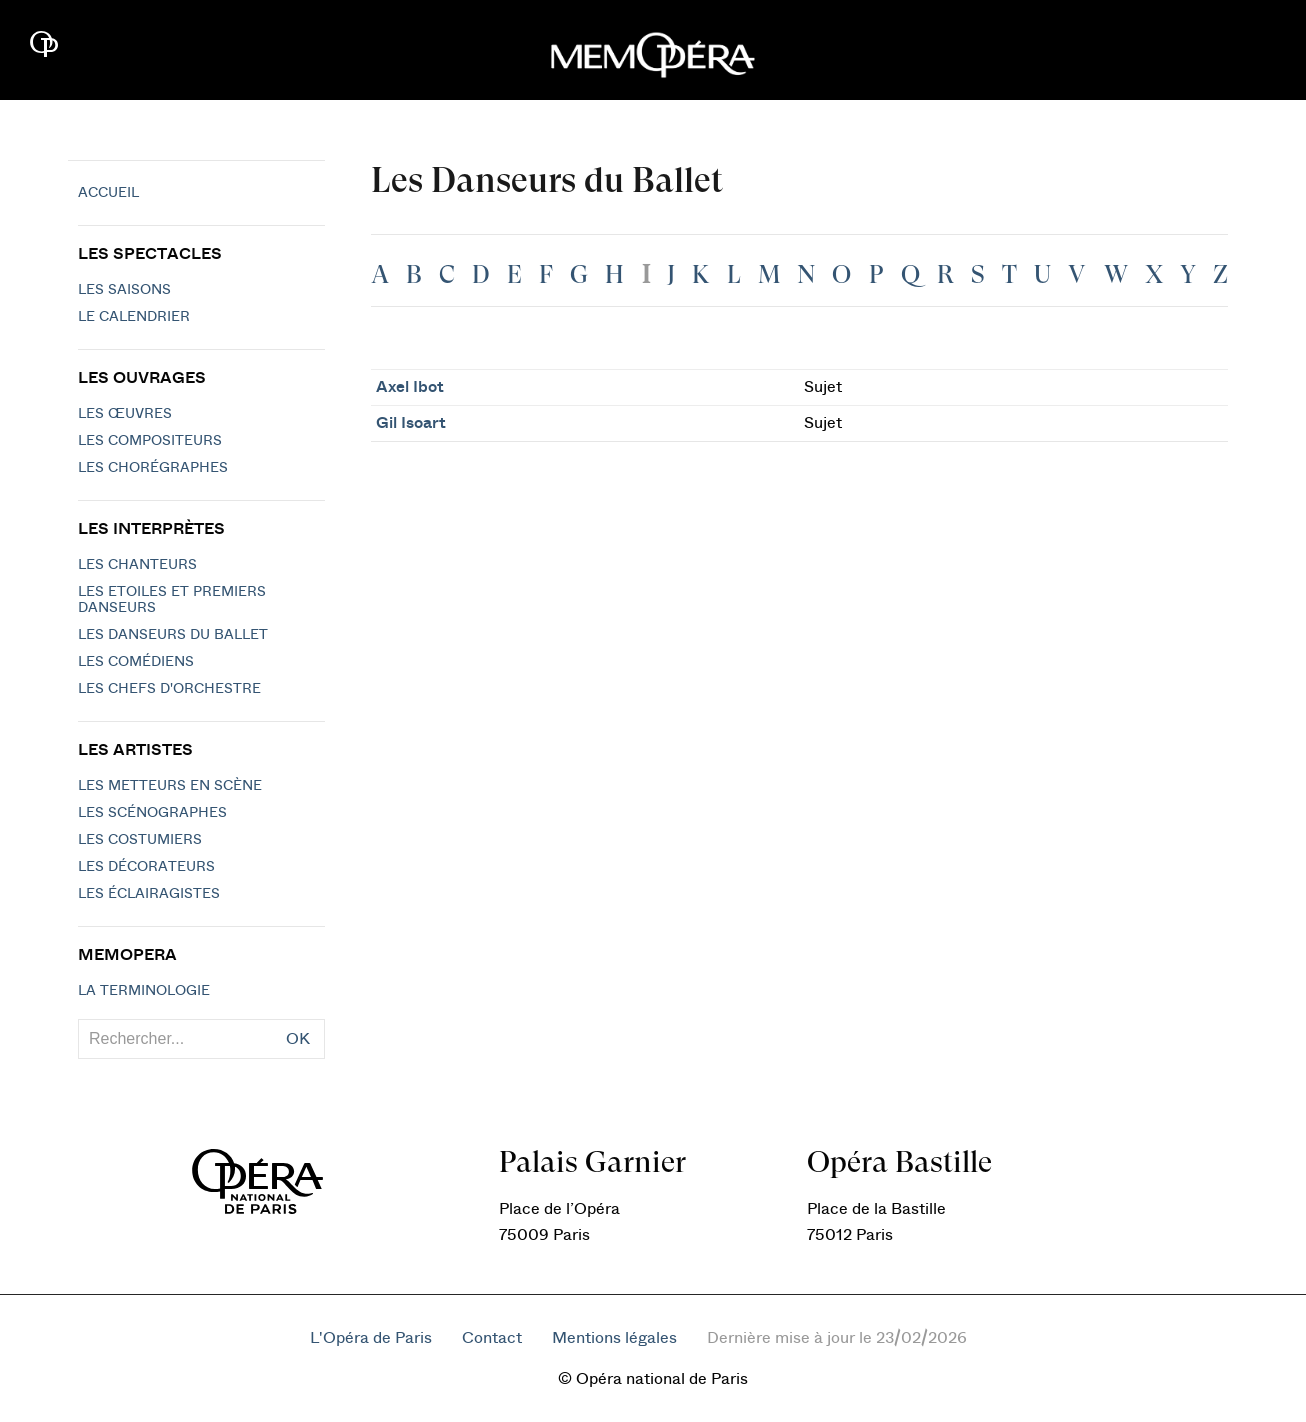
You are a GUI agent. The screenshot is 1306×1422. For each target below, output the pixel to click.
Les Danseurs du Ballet (173, 635)
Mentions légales (614, 1338)
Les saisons (124, 290)
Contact (492, 1338)
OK (298, 1039)
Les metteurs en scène (170, 786)
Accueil (108, 193)
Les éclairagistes (149, 894)
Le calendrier (134, 317)
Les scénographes (152, 813)
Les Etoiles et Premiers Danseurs (172, 600)
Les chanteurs (137, 565)
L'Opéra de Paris (371, 1338)
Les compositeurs (150, 441)
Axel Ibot (410, 387)
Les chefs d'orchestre (169, 689)
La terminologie (144, 991)
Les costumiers (140, 840)
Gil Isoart (411, 423)
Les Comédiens (136, 662)
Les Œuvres (125, 414)
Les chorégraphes (153, 468)
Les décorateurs (146, 867)
